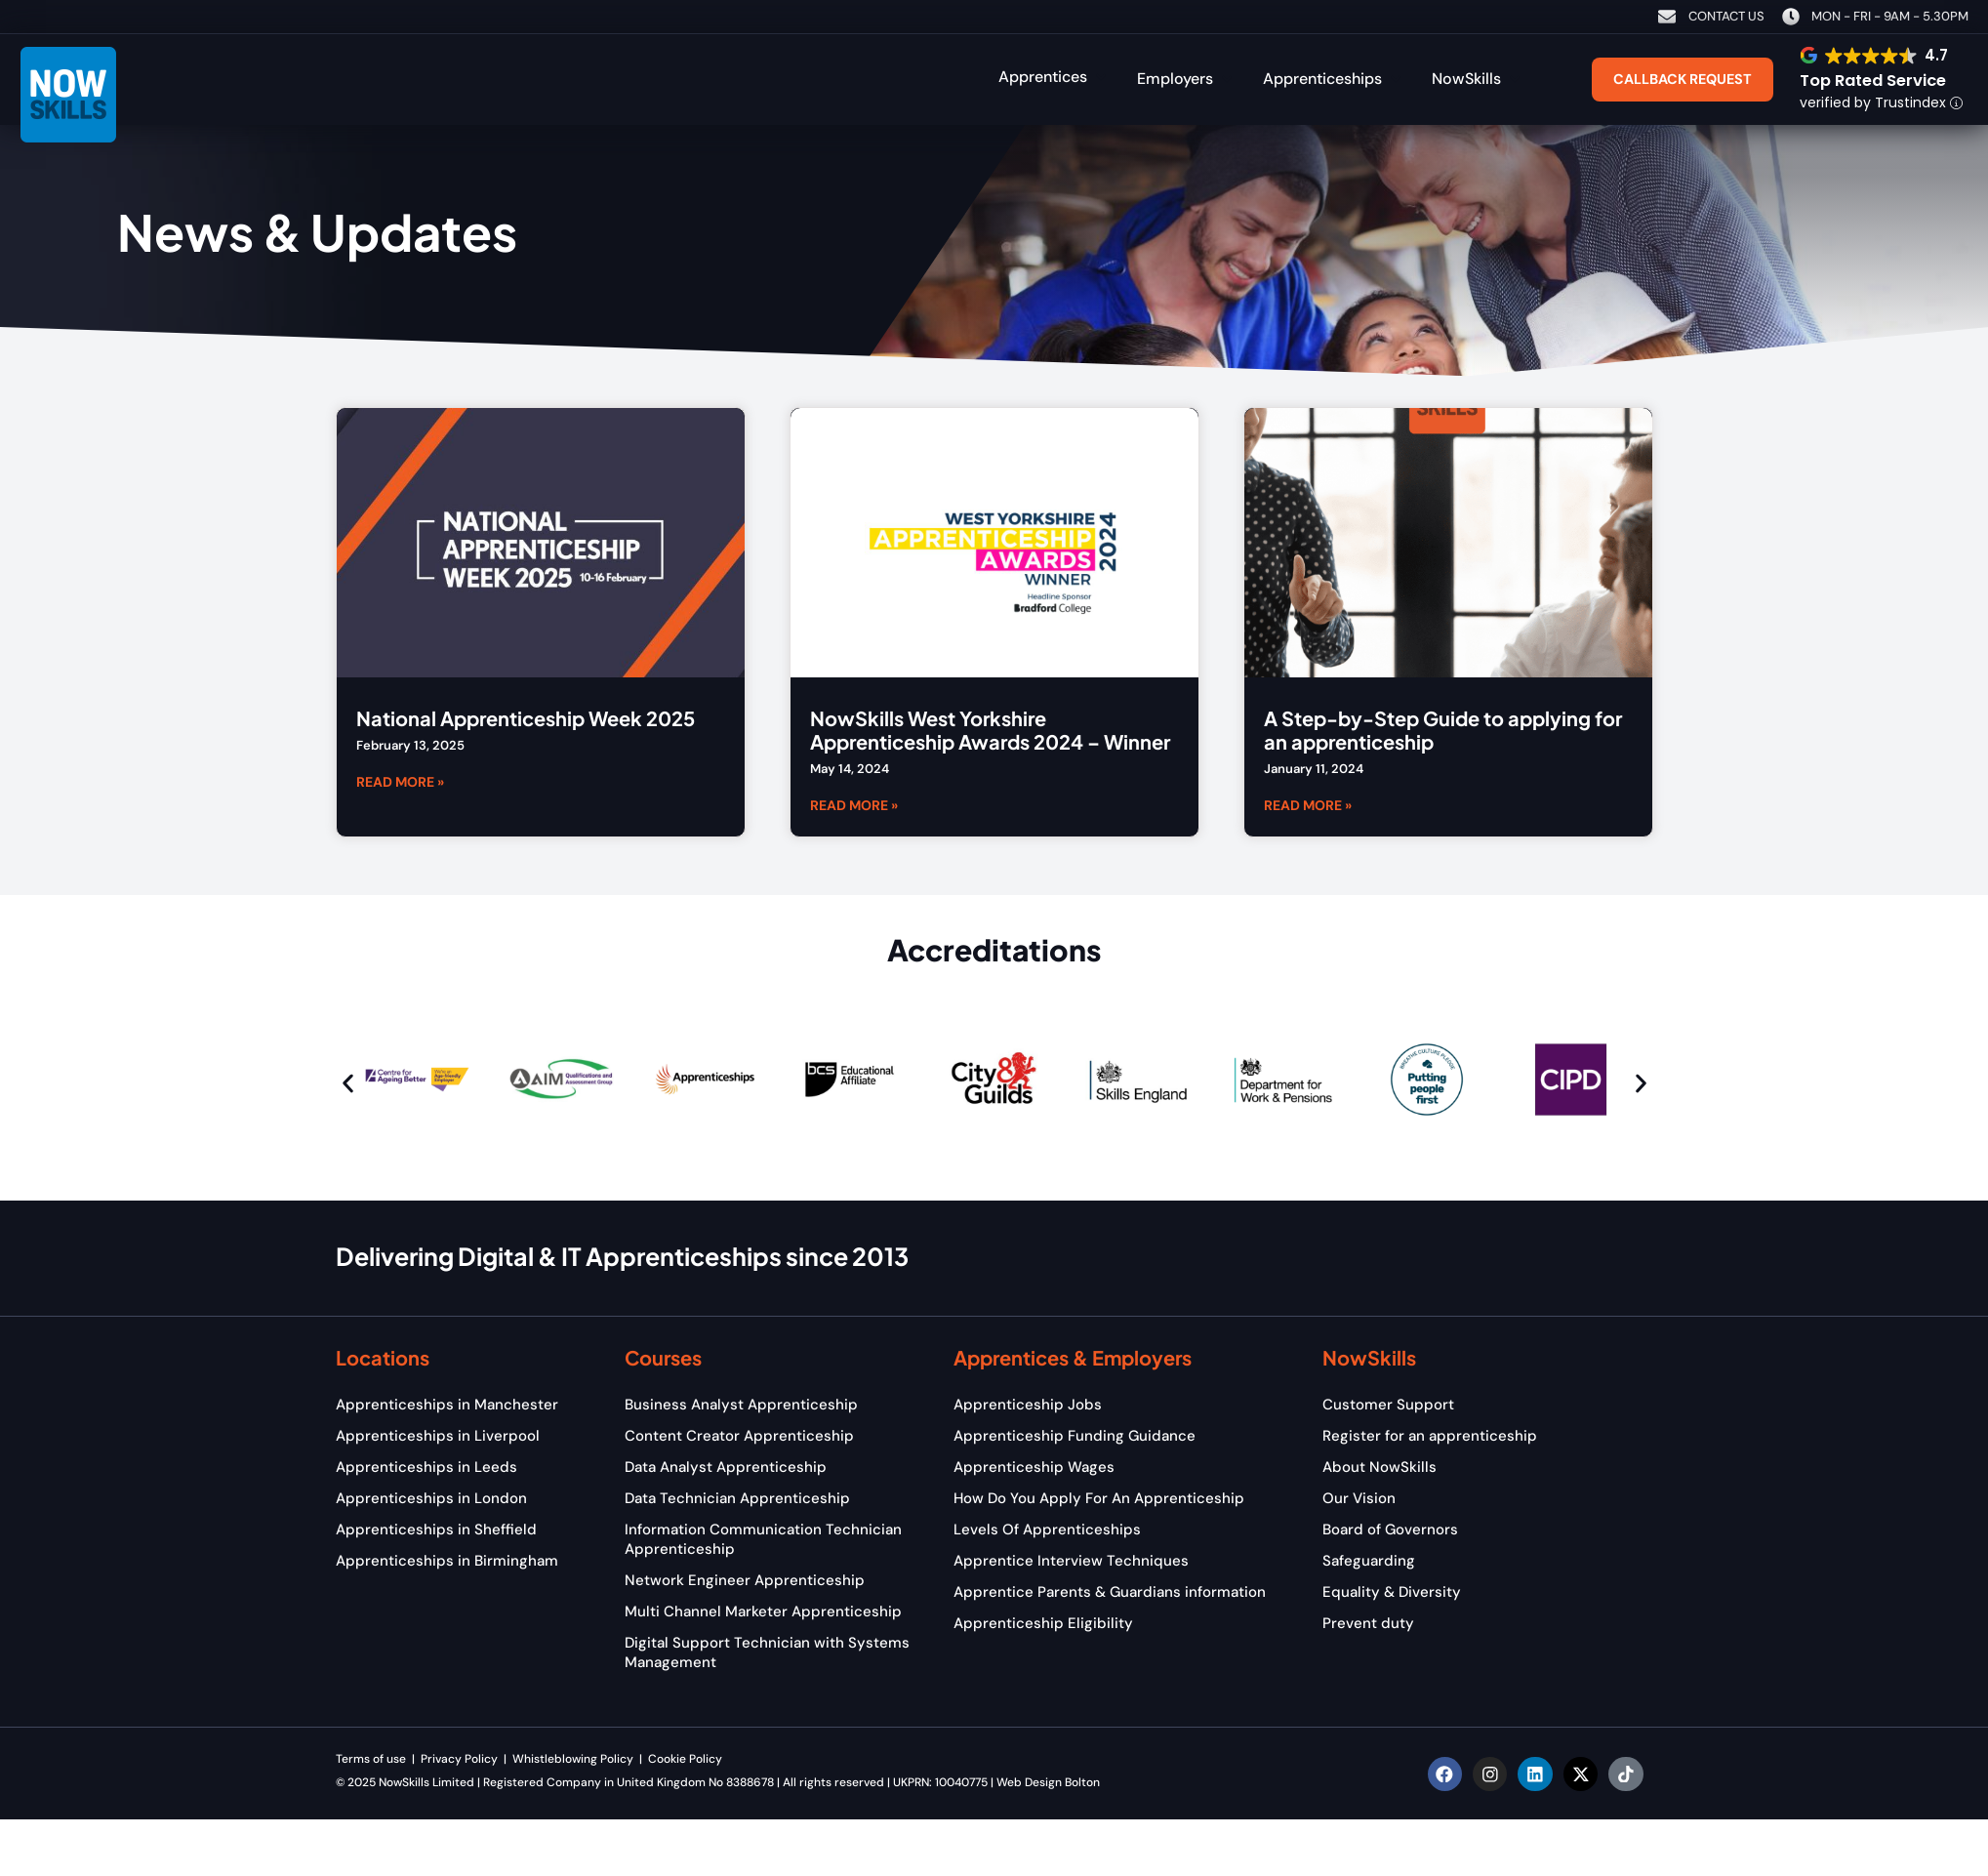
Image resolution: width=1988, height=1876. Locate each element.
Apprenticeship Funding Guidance (1074, 1436)
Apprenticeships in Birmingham (447, 1560)
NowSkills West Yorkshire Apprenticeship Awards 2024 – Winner (990, 730)
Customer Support (1388, 1404)
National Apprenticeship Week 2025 (525, 718)
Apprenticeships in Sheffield (436, 1529)
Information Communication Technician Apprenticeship (763, 1539)
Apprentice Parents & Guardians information (1109, 1592)
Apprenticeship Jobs (1027, 1404)
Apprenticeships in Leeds (426, 1467)
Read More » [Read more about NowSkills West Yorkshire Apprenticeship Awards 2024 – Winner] (854, 804)
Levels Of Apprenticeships (1047, 1529)
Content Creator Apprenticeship (739, 1436)
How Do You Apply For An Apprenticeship (1098, 1498)
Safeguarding (1368, 1560)
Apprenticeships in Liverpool (438, 1436)
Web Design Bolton (1048, 1782)
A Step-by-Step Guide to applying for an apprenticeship (1443, 730)
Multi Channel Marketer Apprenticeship (763, 1611)
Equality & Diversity (1391, 1592)
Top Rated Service (1873, 80)
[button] (1054, 77)
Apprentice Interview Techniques (1071, 1560)
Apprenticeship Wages (1034, 1467)
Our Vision (1359, 1498)
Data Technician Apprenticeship (737, 1498)
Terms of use (371, 1759)
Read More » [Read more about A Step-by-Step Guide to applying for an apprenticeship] (1308, 804)
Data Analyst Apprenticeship (726, 1467)
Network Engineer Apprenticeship (745, 1580)
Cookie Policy (686, 1759)
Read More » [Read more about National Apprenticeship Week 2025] (400, 781)
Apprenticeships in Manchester (447, 1404)
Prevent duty (1368, 1623)
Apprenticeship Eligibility (1043, 1623)
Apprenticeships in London (431, 1498)
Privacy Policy (461, 1759)
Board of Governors (1390, 1529)
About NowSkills (1379, 1467)
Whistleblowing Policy (572, 1759)
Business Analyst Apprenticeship (741, 1404)
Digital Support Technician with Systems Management (767, 1652)
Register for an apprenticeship (1429, 1436)
